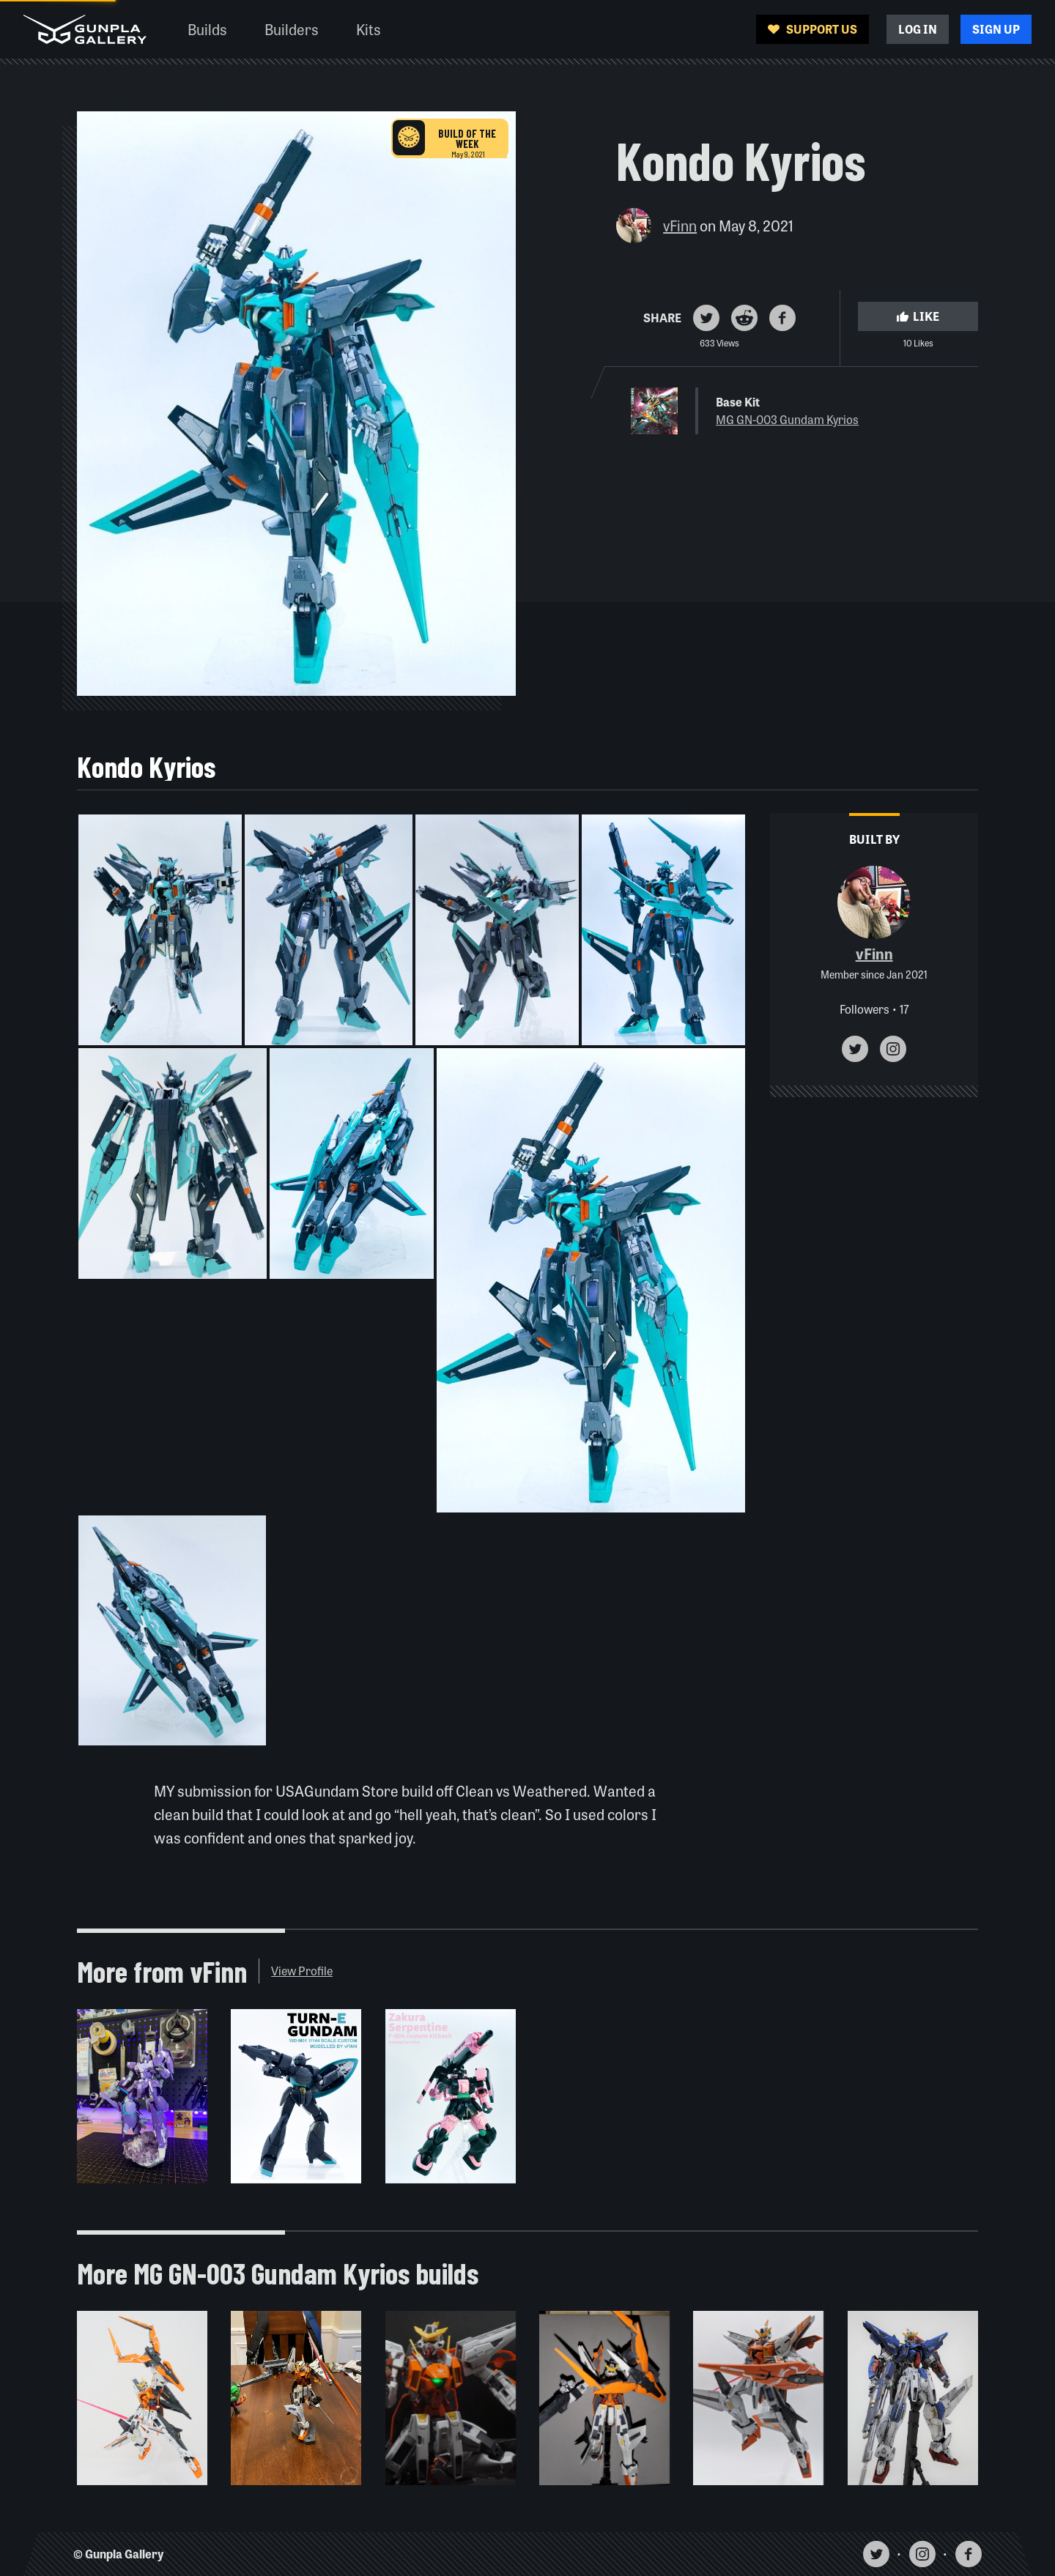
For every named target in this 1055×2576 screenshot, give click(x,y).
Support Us (812, 29)
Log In (917, 29)
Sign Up (996, 29)
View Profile (302, 1970)
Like (918, 316)
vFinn (680, 225)
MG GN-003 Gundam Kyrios (787, 419)
